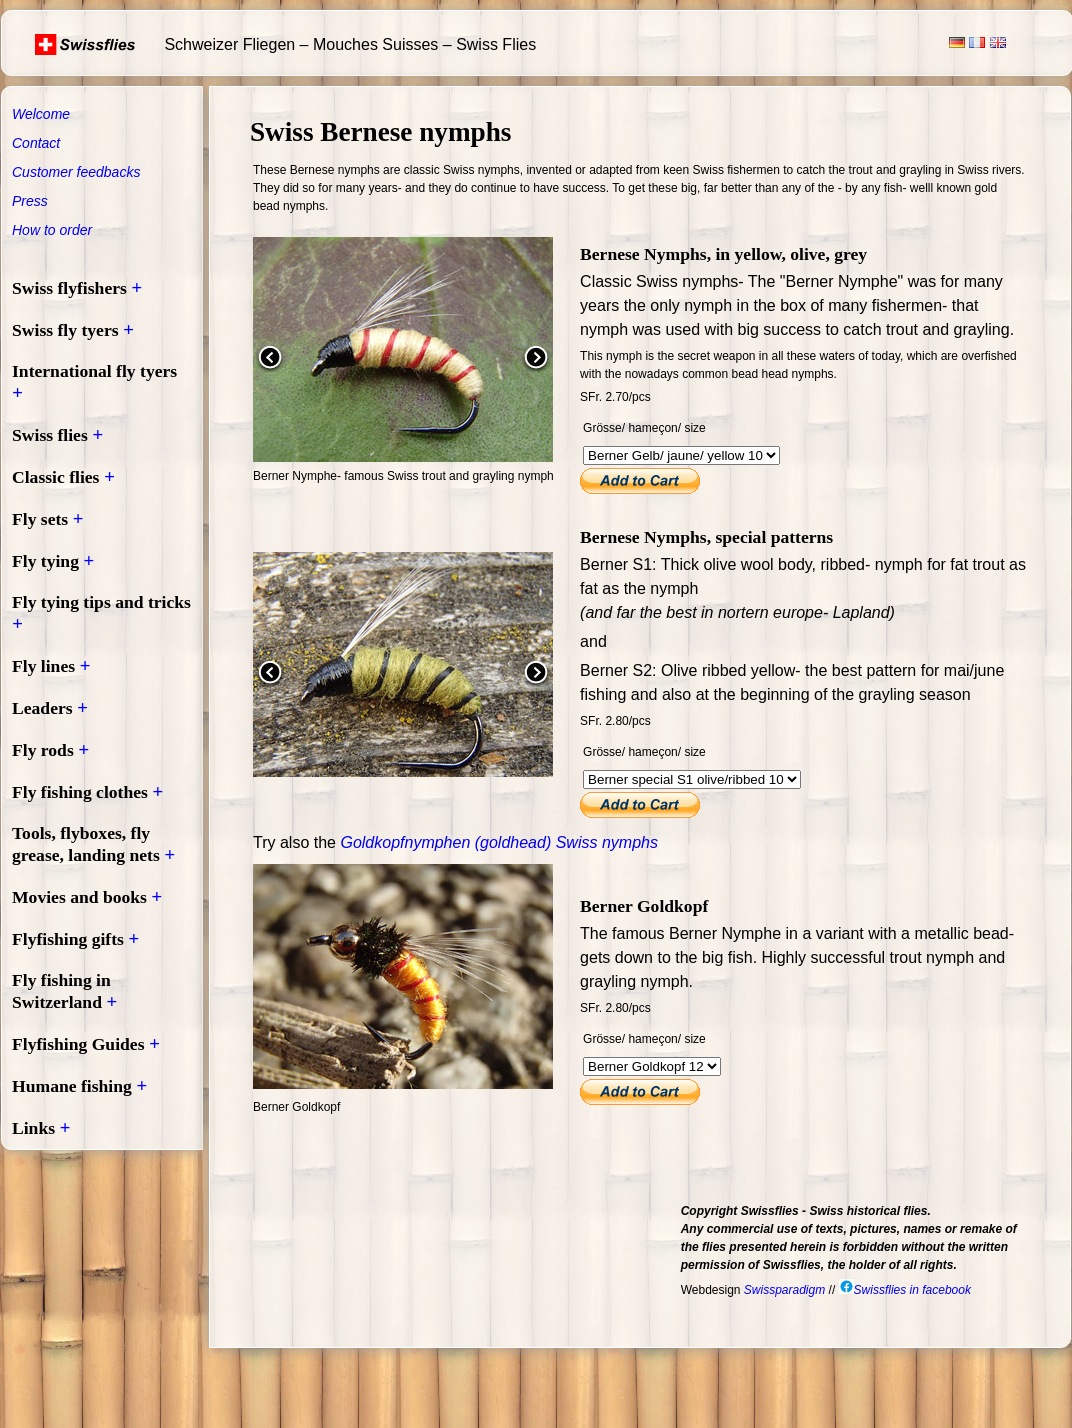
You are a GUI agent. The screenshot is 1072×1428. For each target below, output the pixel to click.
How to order (52, 230)
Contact (36, 143)
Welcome (41, 114)
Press (30, 201)
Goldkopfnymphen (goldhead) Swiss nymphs (499, 842)
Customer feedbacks (76, 172)
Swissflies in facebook (905, 1290)
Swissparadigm (784, 1290)
